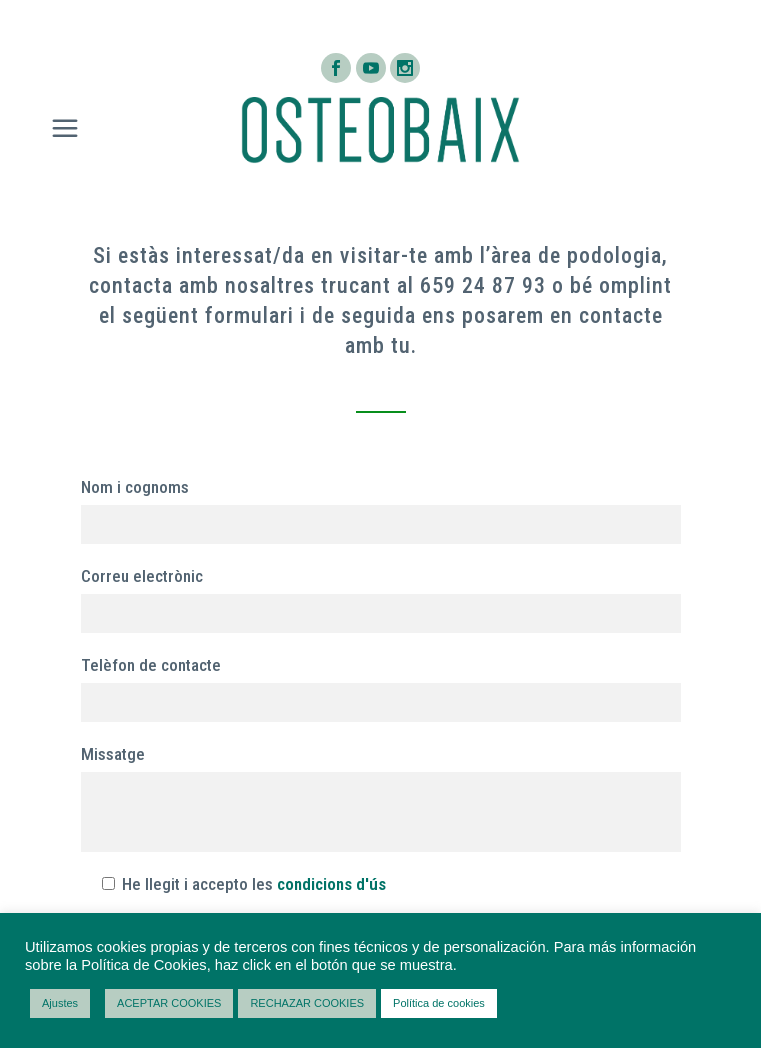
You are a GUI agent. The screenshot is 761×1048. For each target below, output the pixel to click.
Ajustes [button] (60, 1003)
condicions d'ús (331, 884)
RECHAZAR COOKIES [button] (307, 1003)
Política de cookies (439, 1003)
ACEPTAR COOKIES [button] (169, 1003)
